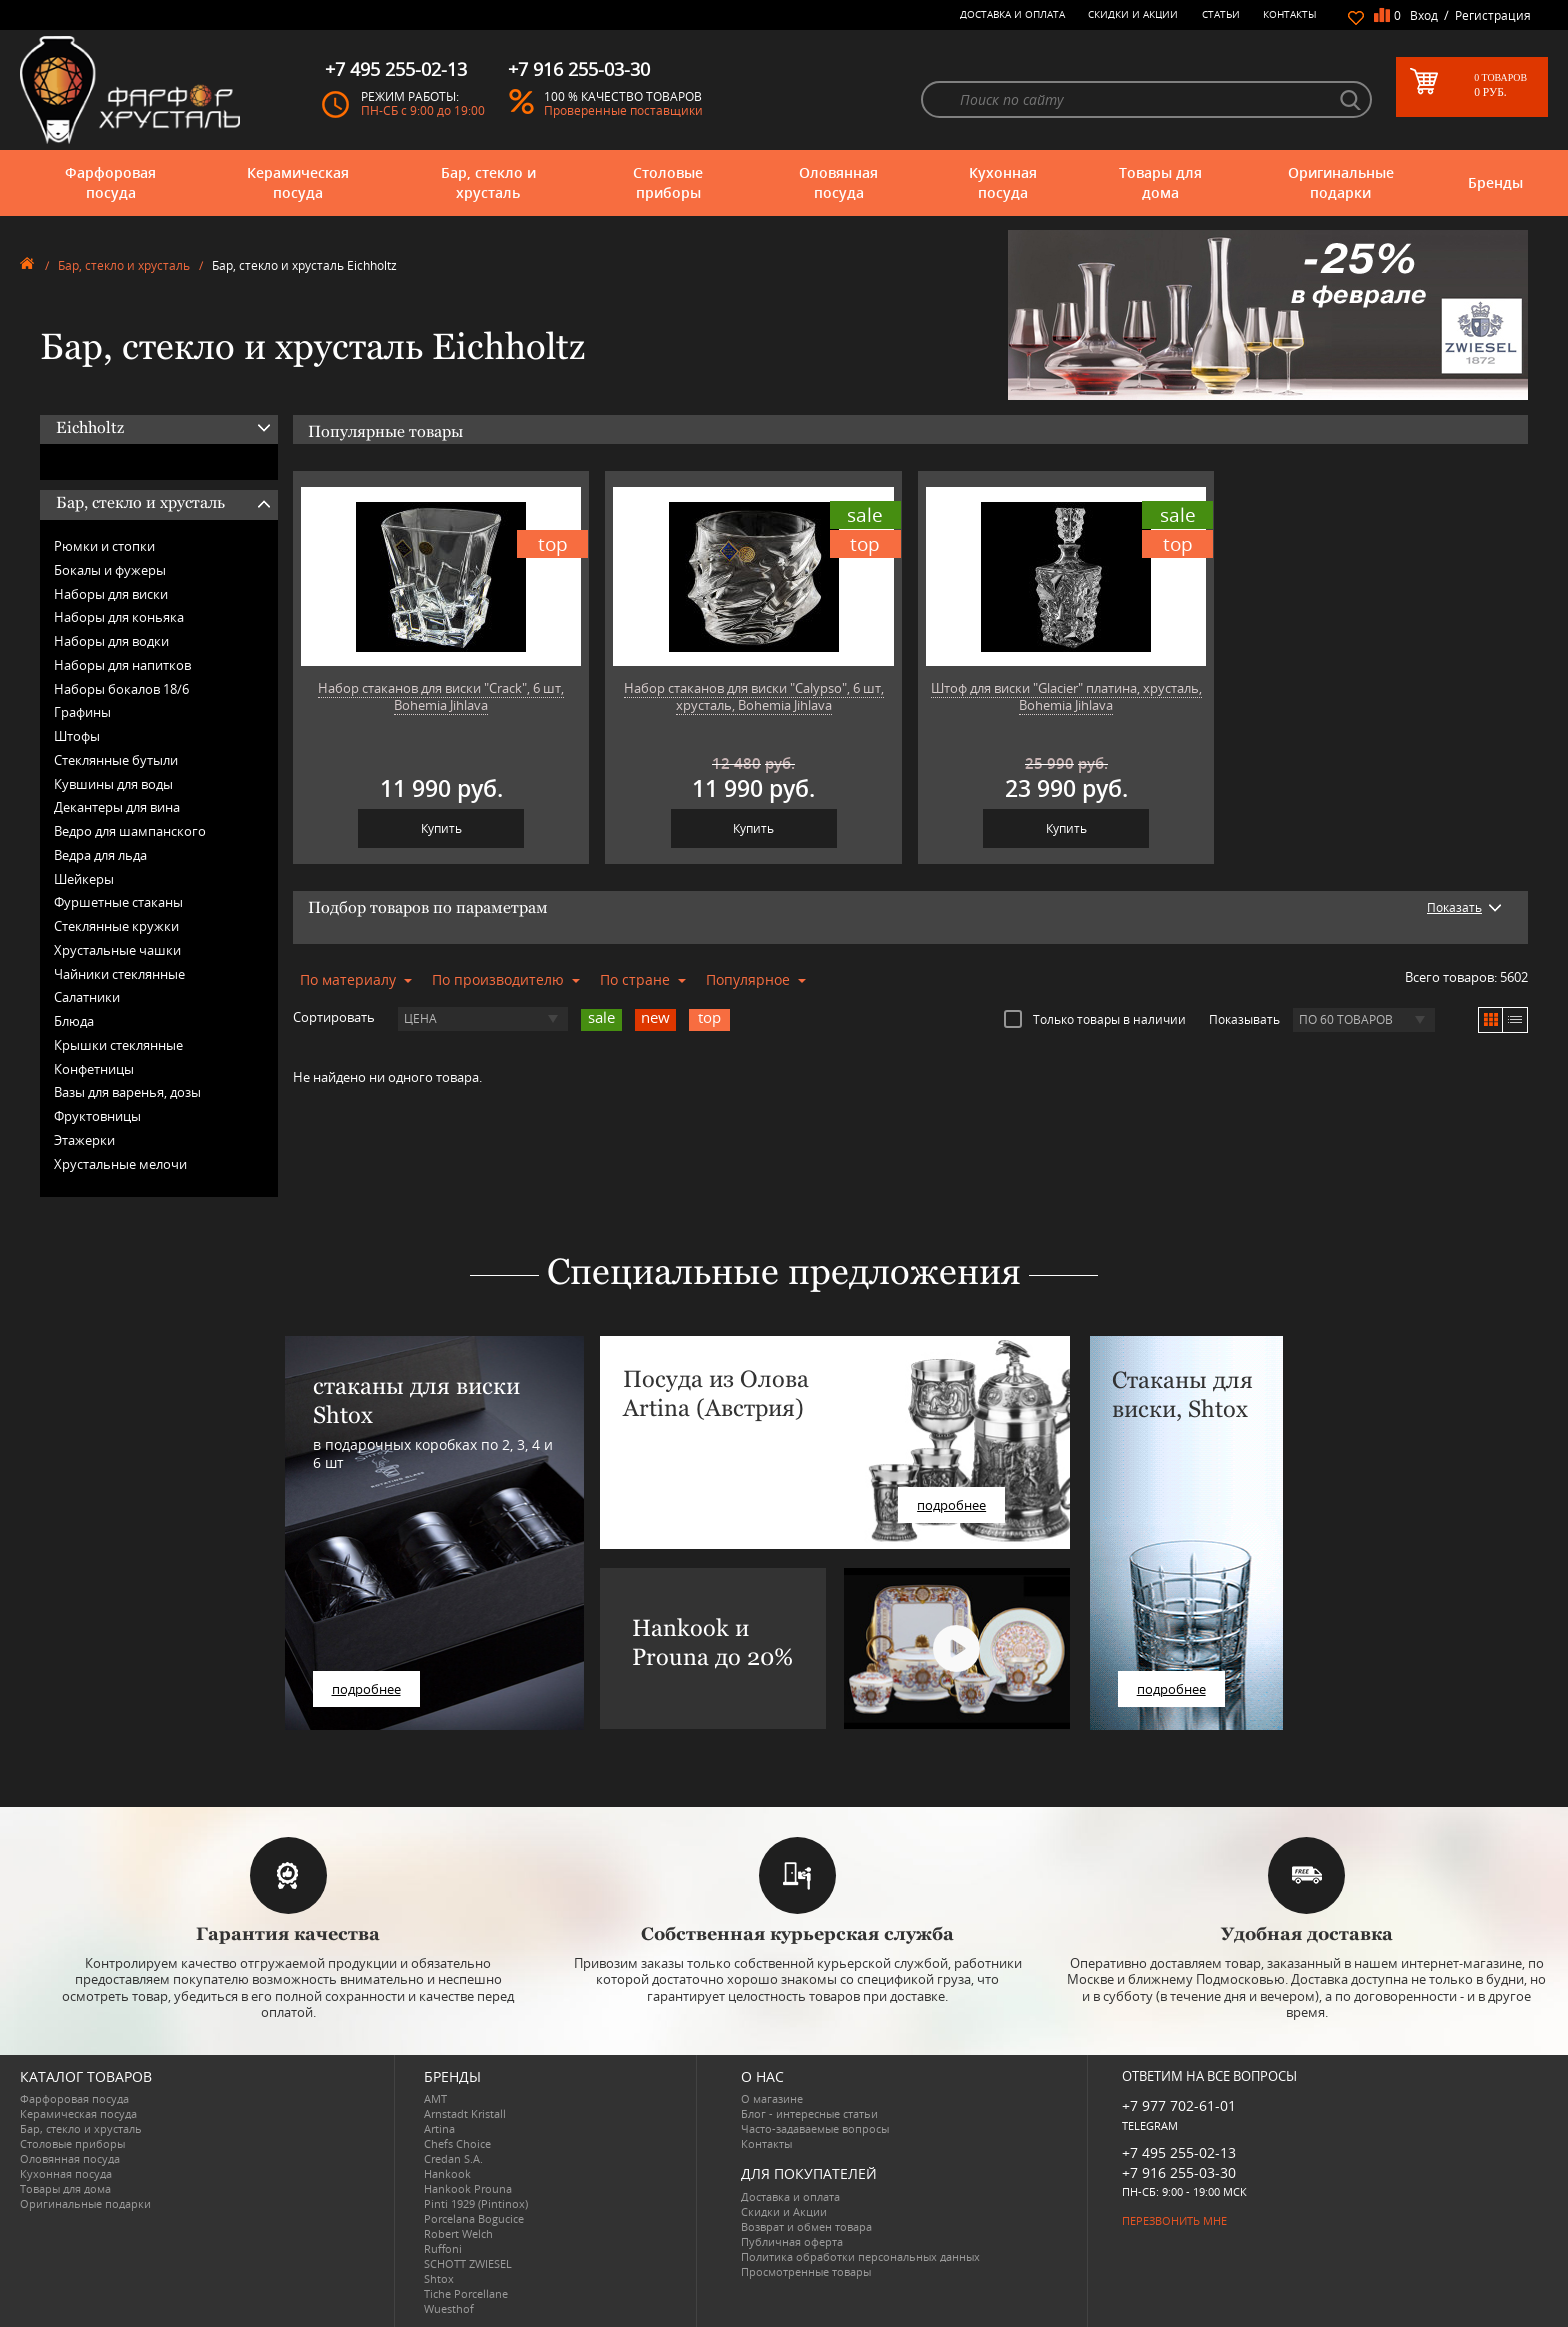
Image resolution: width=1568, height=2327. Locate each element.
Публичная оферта (792, 2241)
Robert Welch (458, 2233)
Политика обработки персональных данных (860, 2256)
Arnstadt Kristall (465, 2113)
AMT (435, 2098)
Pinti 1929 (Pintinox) (476, 2203)
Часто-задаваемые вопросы (815, 2128)
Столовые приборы (668, 182)
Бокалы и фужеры (110, 570)
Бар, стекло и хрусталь (488, 182)
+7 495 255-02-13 (1179, 2152)
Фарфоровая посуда (110, 182)
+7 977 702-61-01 (1179, 2105)
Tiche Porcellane (466, 2293)
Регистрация (1493, 15)
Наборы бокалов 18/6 (121, 689)
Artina (439, 2128)
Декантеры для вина (117, 807)
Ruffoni (443, 2248)
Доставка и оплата (1012, 14)
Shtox (439, 2278)
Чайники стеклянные (119, 974)
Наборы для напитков (122, 665)
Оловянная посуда (838, 182)
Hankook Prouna (468, 2188)
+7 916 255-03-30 (1179, 2172)
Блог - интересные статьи (809, 2113)
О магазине (772, 2098)
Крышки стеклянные (118, 1045)
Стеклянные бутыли (116, 760)
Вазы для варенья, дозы (127, 1092)
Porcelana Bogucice (474, 2218)
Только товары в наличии (1095, 1019)
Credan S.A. (453, 2158)
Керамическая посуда (298, 182)
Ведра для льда (100, 855)
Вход (1424, 15)
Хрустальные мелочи (120, 1164)
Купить (441, 828)
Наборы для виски (111, 594)
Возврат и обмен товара (806, 2226)
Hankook (447, 2173)
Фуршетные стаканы (118, 902)
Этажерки (84, 1140)
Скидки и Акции (1133, 14)
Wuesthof (449, 2308)
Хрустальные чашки (117, 950)
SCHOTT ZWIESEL (468, 2263)
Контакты (1290, 14)
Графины (82, 712)
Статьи (1221, 14)
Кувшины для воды (113, 784)
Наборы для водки (111, 641)
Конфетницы (94, 1069)
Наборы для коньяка (119, 617)
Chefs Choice (457, 2143)
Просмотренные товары (806, 2271)
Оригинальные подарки (1341, 182)
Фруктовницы (97, 1116)
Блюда (74, 1021)
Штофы (77, 736)
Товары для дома (1160, 182)
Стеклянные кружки (116, 926)
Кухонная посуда (1003, 182)
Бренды (1495, 182)
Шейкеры (84, 879)
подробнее (366, 1689)
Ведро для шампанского (130, 831)
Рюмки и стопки (104, 546)
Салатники (87, 997)
